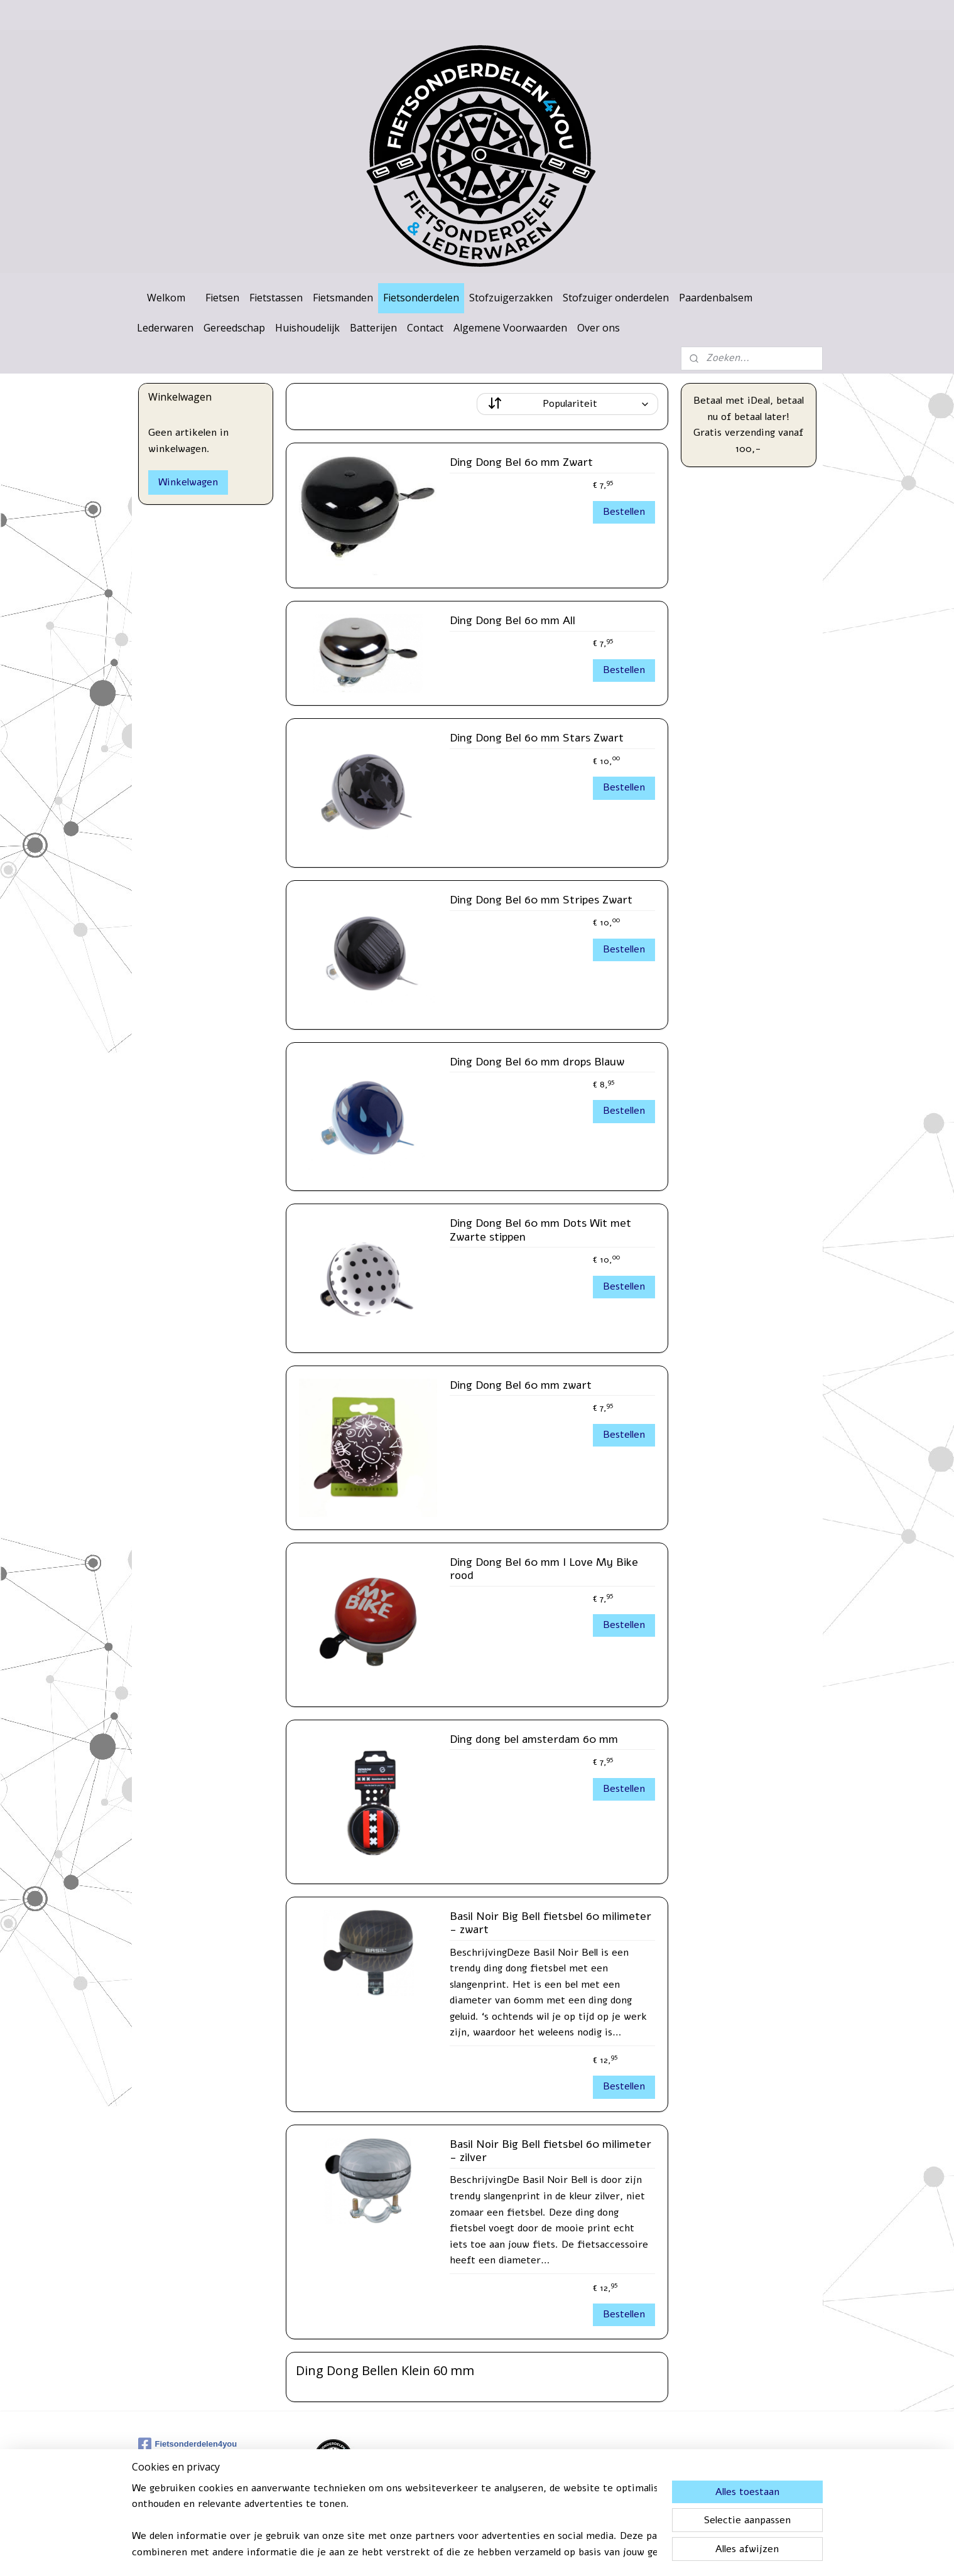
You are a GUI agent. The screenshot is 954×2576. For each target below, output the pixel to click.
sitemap (445, 2553)
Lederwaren (165, 328)
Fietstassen (276, 297)
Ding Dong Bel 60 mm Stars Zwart (537, 738)
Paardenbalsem (715, 297)
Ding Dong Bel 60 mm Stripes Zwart (541, 900)
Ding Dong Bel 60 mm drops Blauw (537, 1062)
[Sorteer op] (567, 404)
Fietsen (222, 297)
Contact (425, 328)
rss (469, 2553)
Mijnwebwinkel (616, 2553)
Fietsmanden (343, 297)
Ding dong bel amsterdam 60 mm (534, 1740)
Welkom (166, 297)
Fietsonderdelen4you (187, 2444)
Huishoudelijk (307, 328)
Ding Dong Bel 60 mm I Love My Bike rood (544, 1569)
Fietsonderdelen (421, 297)
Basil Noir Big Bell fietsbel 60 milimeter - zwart (550, 1923)
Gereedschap (234, 328)
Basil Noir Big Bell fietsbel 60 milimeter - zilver (550, 2151)
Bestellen (624, 512)
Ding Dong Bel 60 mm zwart (521, 1386)
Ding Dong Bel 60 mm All (512, 621)
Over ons (598, 328)
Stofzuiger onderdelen (616, 297)
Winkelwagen (188, 482)
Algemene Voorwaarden (510, 328)
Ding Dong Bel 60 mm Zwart (521, 463)
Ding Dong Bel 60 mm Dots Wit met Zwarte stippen (540, 1230)
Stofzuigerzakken (511, 297)
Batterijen (373, 328)
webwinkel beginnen (512, 2553)
